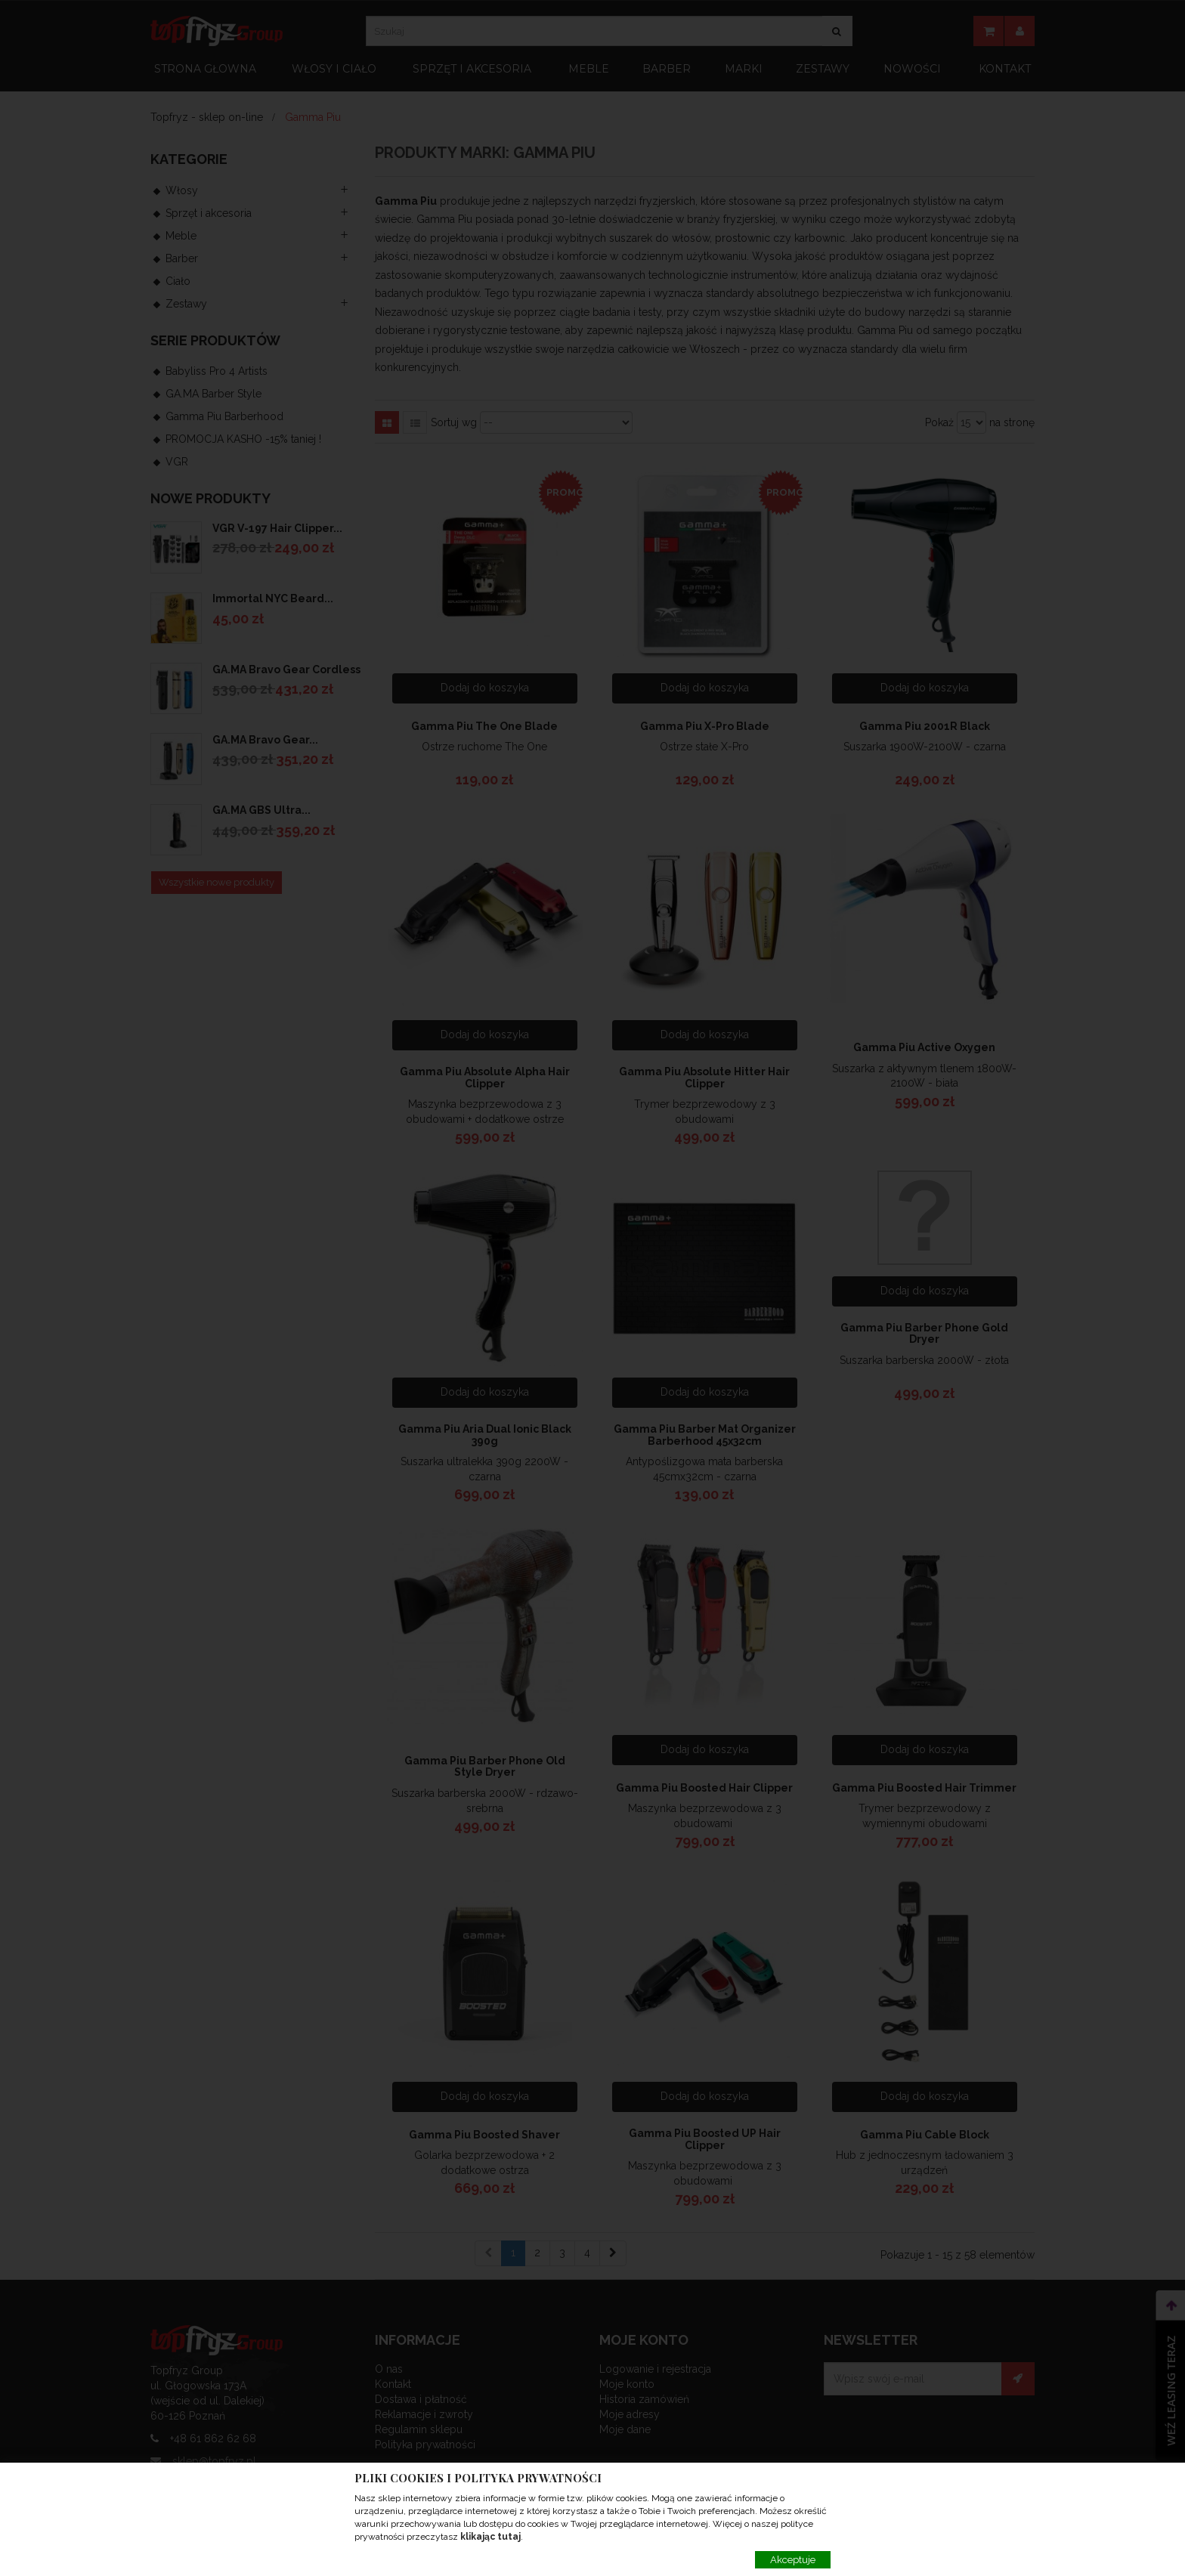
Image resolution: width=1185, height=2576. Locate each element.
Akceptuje (792, 2559)
